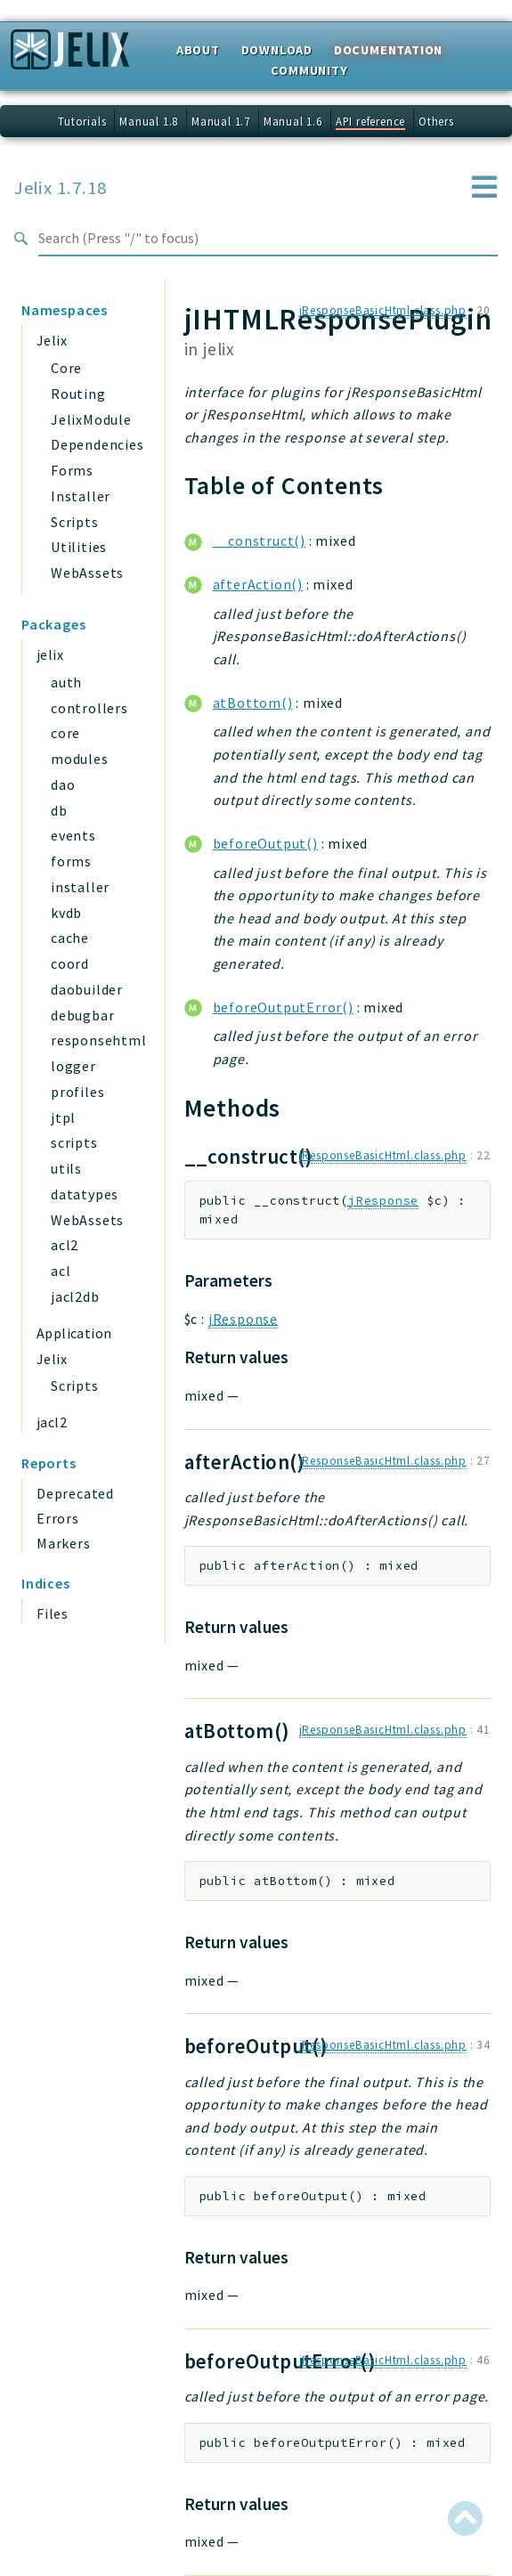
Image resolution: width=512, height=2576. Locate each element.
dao (63, 784)
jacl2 (52, 1422)
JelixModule (91, 419)
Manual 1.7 (220, 121)
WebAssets (87, 572)
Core (66, 368)
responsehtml (99, 1040)
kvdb (66, 913)
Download (277, 50)
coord (70, 963)
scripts (74, 1142)
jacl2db (75, 1296)
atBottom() (253, 702)
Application (74, 1333)
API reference (370, 121)
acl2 (64, 1245)
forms (71, 861)
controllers (89, 708)
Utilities (79, 547)
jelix (50, 654)
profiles (77, 1092)
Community (309, 70)
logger (73, 1066)
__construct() (259, 540)
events (73, 835)
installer (80, 887)
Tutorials (82, 121)
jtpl (63, 1117)
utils (66, 1168)
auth (66, 682)
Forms (72, 470)
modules (80, 759)
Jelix (52, 340)
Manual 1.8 (148, 121)
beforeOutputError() (283, 1007)
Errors (58, 1518)
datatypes (84, 1194)
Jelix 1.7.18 (60, 187)
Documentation (388, 50)
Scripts (75, 522)
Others (436, 121)
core (65, 733)
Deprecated (75, 1493)
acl (60, 1271)
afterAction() (258, 584)
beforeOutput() (265, 843)
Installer (80, 496)
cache (70, 938)
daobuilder (87, 989)
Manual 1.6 (293, 121)
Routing (78, 393)
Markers (64, 1543)
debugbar (82, 1015)
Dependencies (97, 444)
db (59, 810)
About (198, 50)
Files (53, 1613)
